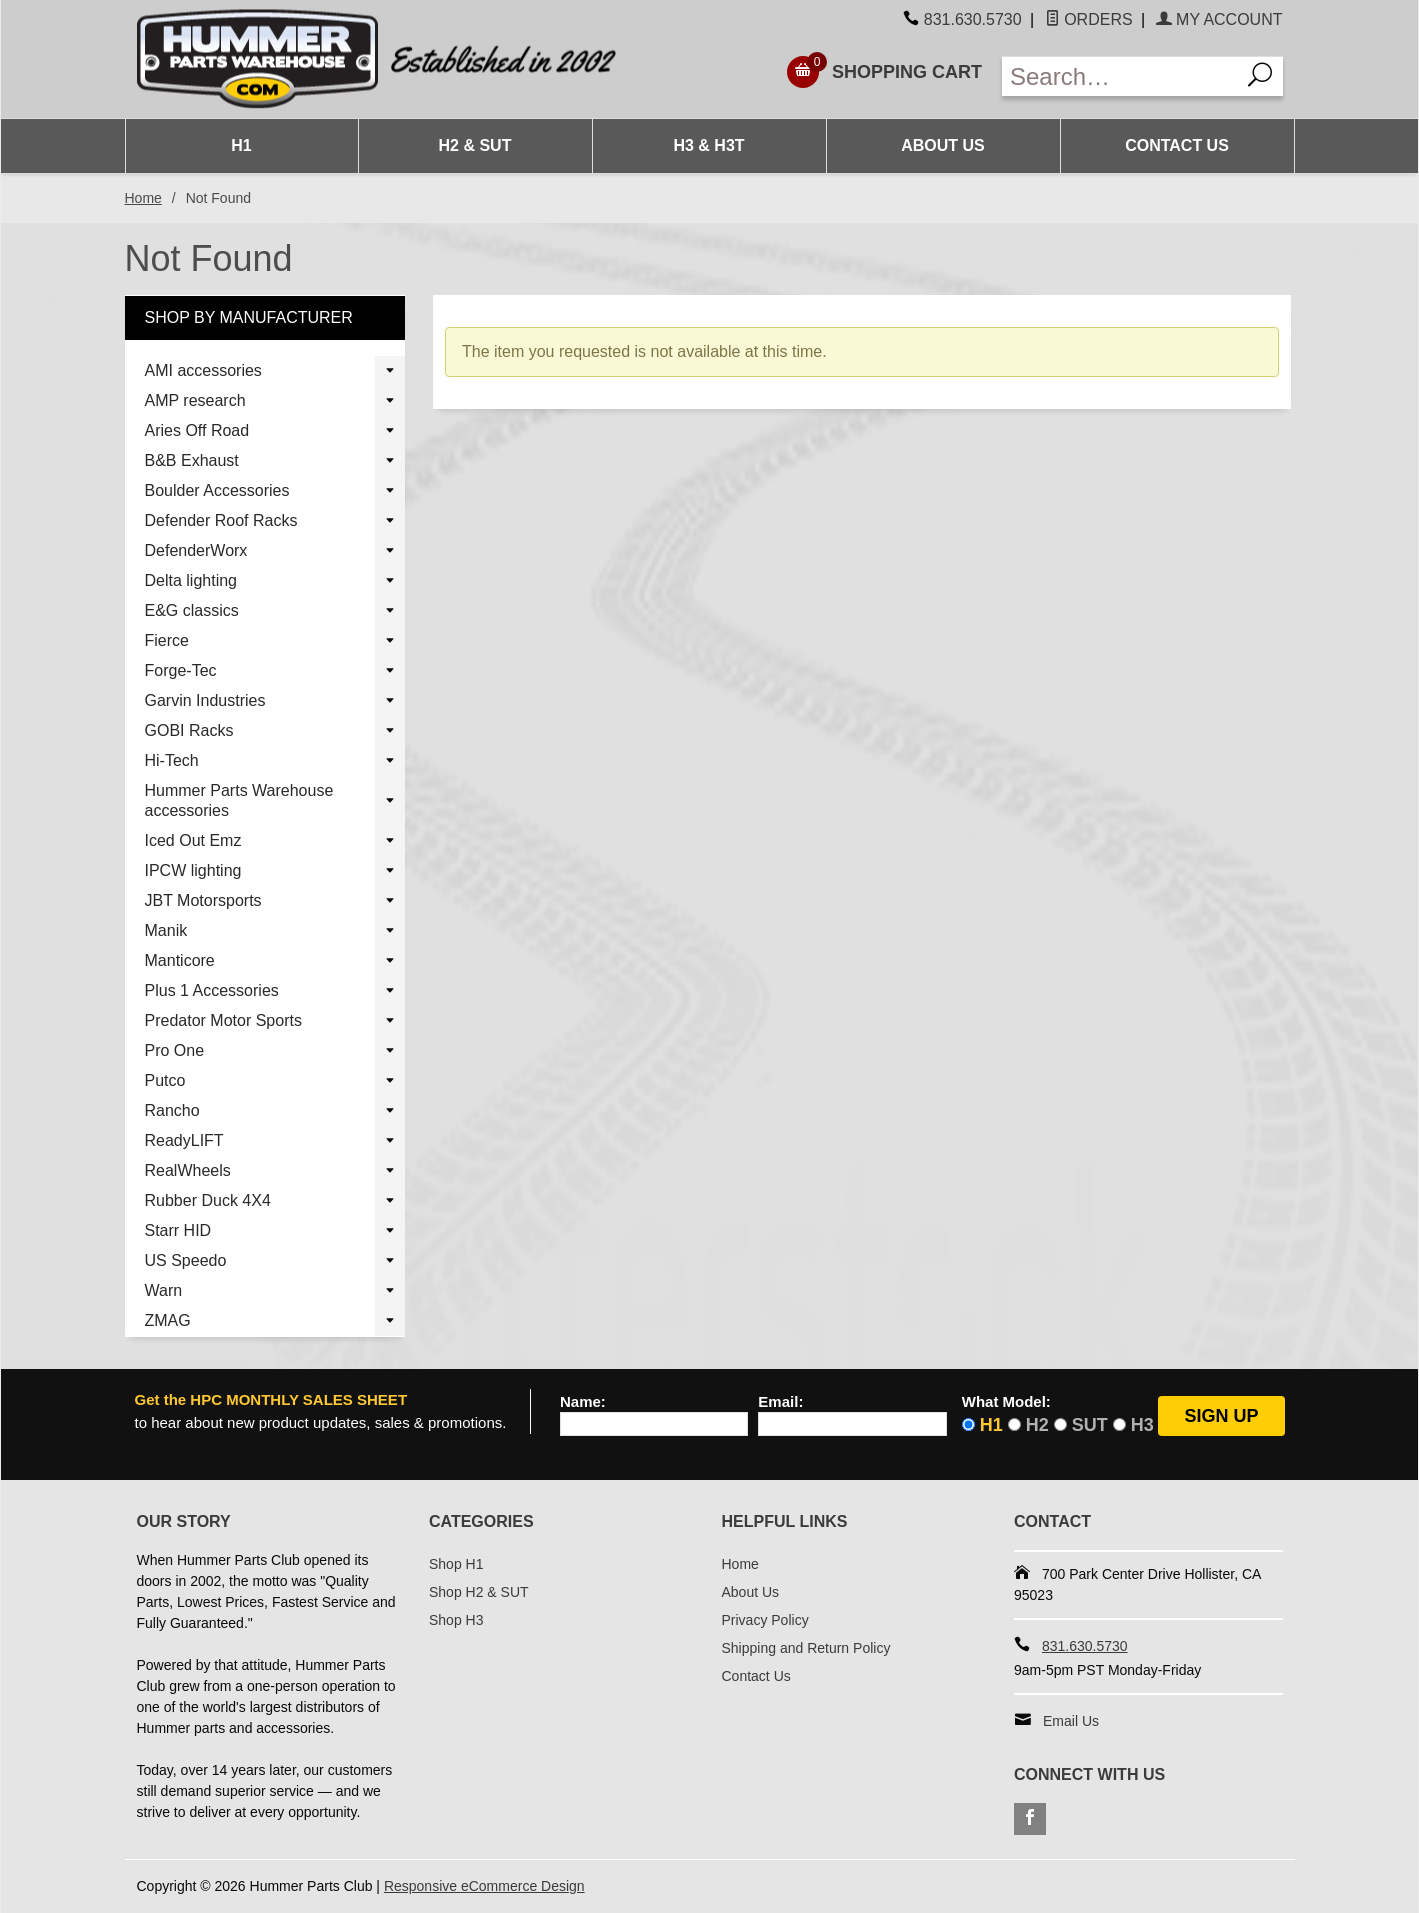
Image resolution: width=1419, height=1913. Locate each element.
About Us (943, 145)
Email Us (1071, 1721)
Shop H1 (456, 1564)
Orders (1089, 19)
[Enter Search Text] (1121, 76)
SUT (1090, 1425)
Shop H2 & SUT (479, 1592)
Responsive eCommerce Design (484, 1886)
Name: (583, 1402)
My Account (1219, 19)
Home (143, 198)
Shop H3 (456, 1620)
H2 (1037, 1425)
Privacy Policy (765, 1620)
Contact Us (1177, 145)
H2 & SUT (475, 145)
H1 (241, 145)
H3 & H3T (708, 145)
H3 (1142, 1425)
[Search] (1261, 76)
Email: (780, 1402)
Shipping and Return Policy (806, 1648)
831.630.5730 (973, 19)
